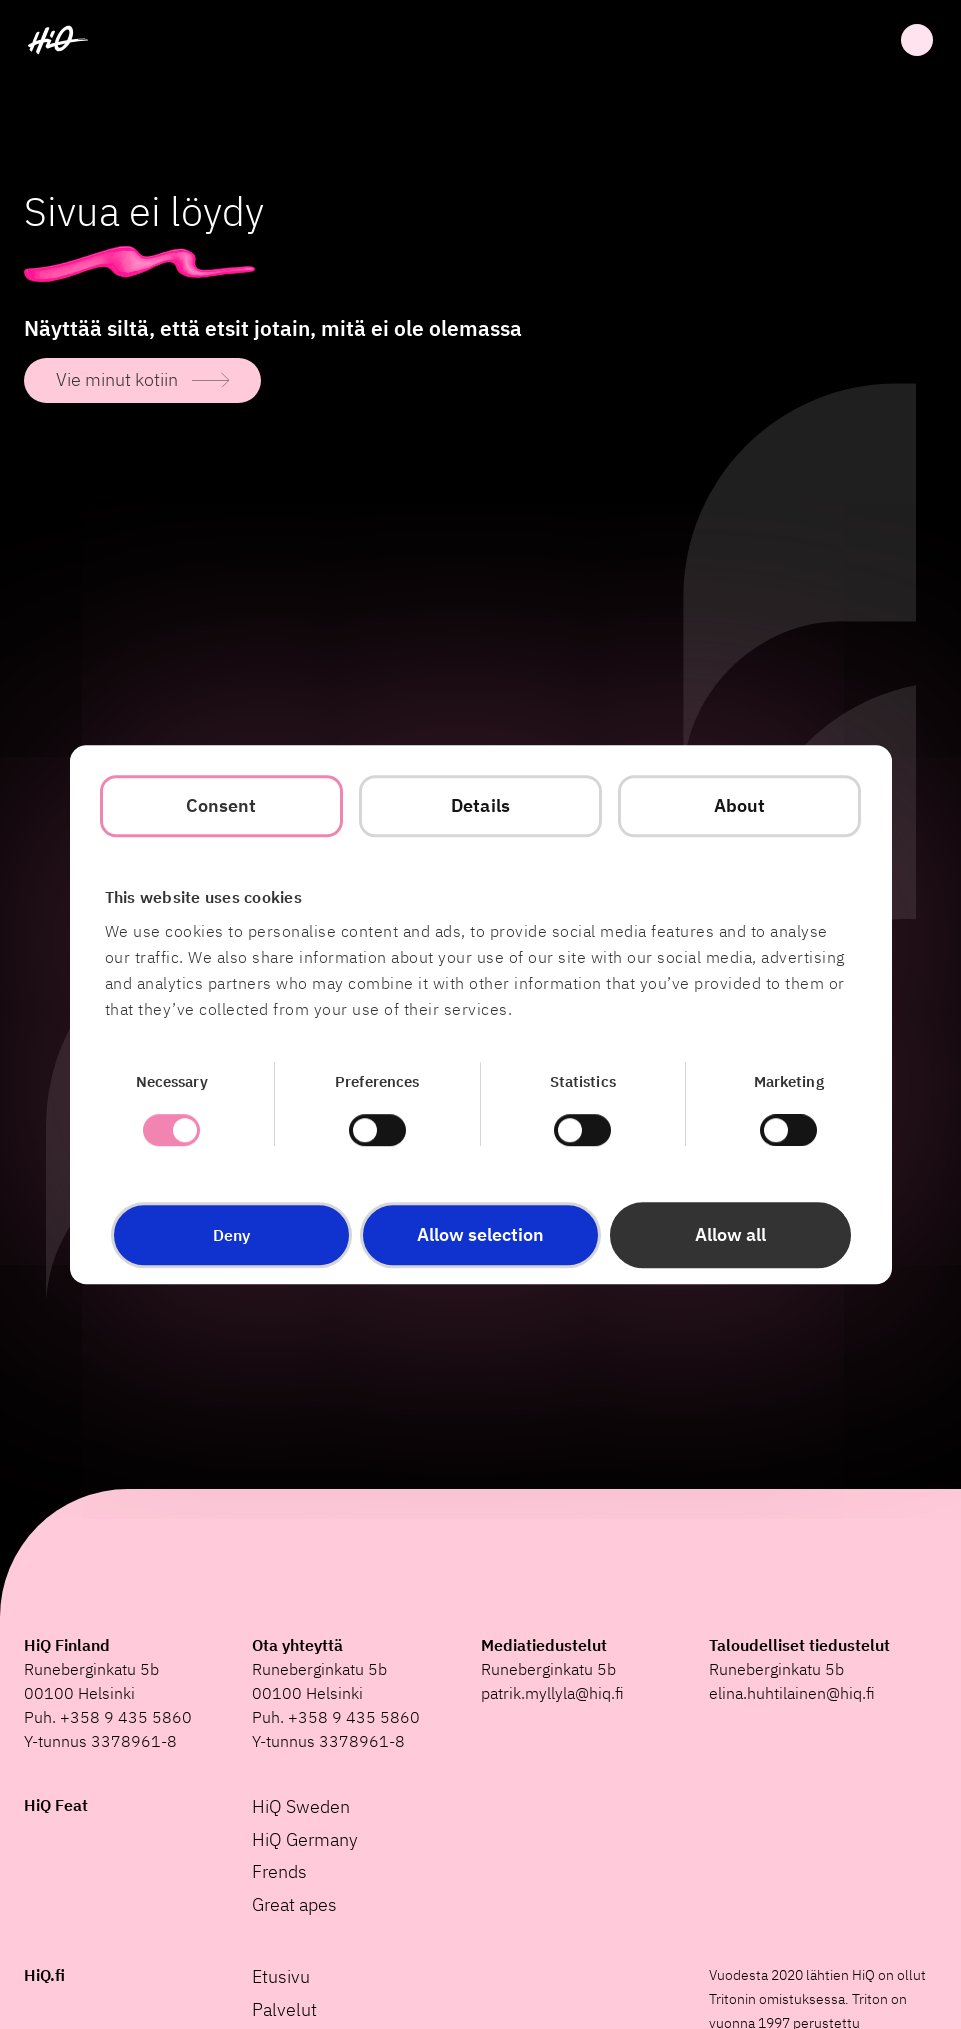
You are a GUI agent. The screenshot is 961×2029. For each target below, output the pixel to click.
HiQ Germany (305, 1839)
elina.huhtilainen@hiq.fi (792, 1693)
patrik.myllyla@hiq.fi (552, 1693)
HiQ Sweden (301, 1806)
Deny (231, 1235)
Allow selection (480, 1234)
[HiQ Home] (58, 40)
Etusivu (281, 1976)
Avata (917, 40)
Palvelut (284, 2009)
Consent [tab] (221, 805)
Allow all (730, 1234)
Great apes (294, 1904)
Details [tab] (480, 805)
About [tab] (740, 805)
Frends (279, 1871)
